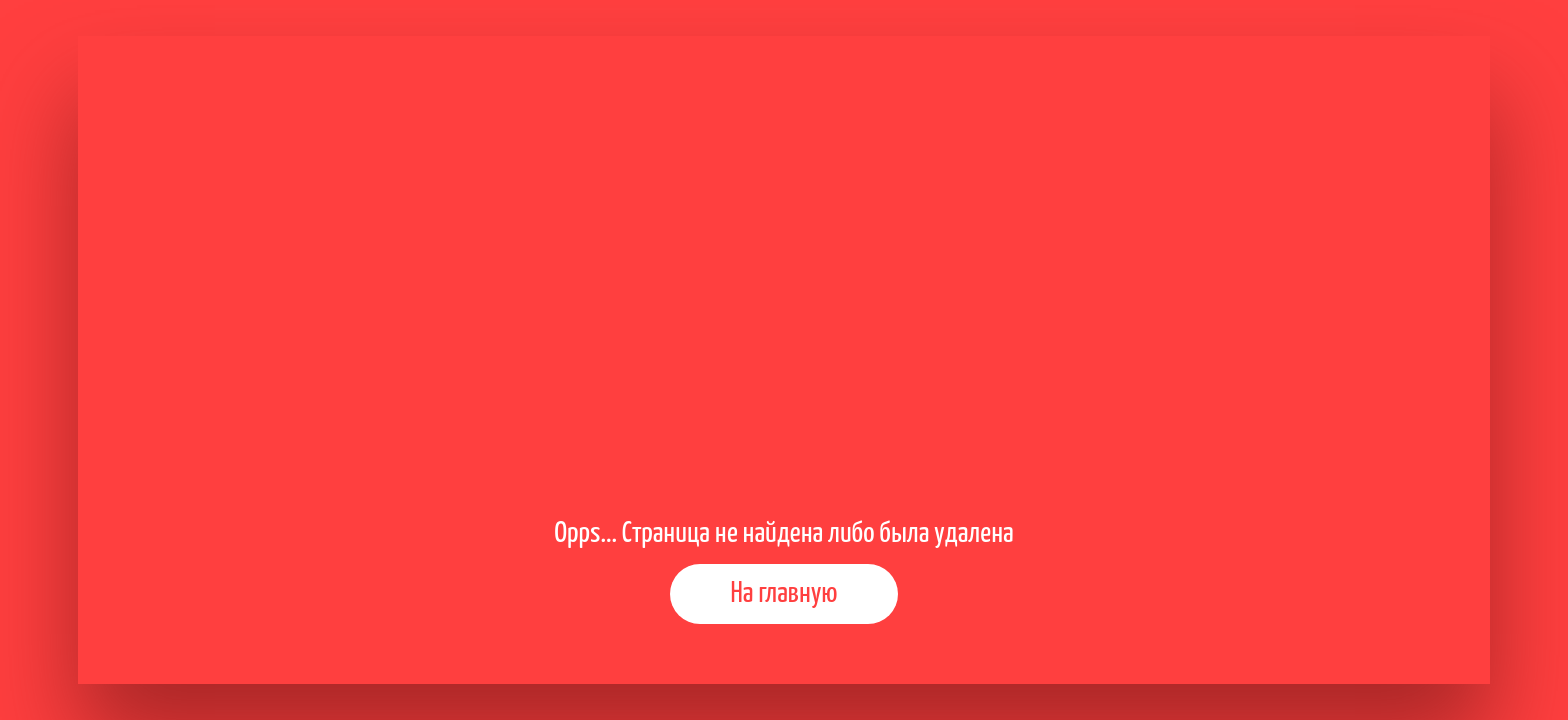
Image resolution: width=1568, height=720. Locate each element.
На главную (784, 594)
